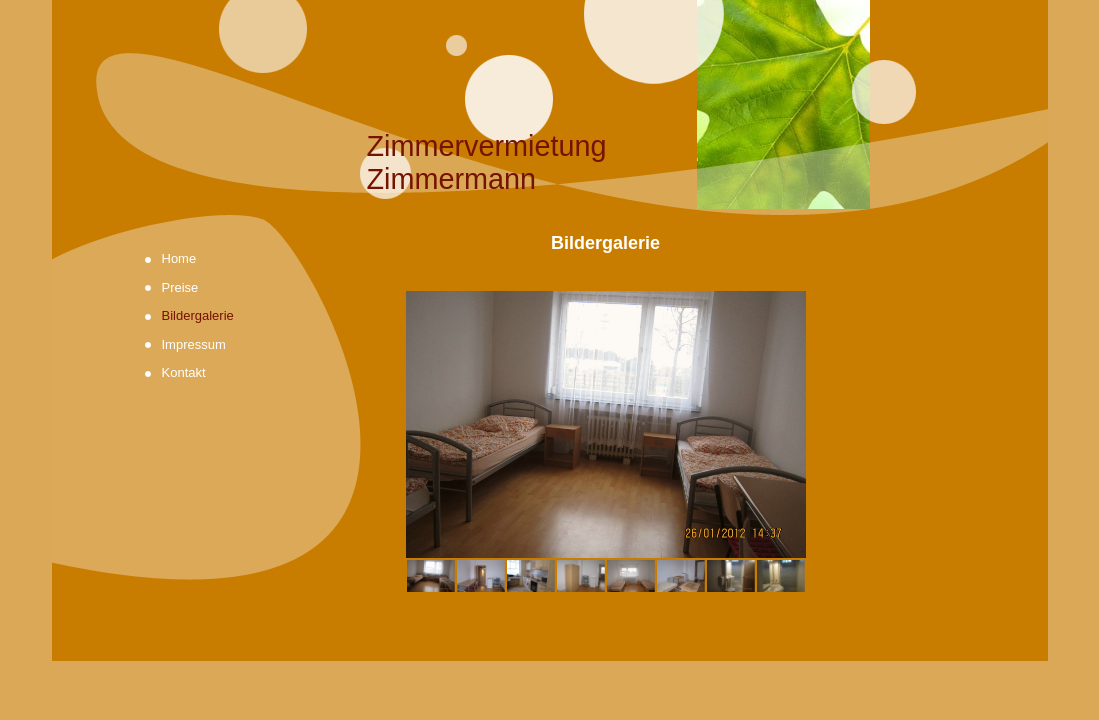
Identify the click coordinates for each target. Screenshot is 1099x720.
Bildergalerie (198, 315)
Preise (180, 287)
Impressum (194, 344)
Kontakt (184, 372)
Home (179, 258)
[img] (550, 107)
